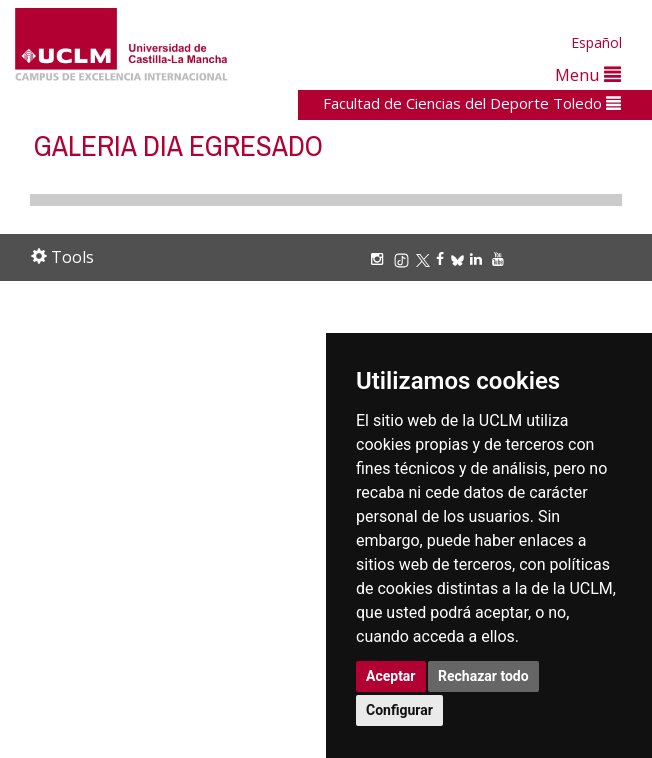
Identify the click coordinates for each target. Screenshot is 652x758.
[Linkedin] (476, 258)
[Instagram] (380, 258)
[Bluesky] (460, 258)
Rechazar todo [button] (483, 676)
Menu (588, 74)
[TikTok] (404, 258)
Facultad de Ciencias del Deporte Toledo (472, 103)
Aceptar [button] (391, 676)
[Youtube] (501, 258)
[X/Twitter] (426, 258)
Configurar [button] (399, 710)
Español (596, 42)
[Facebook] (443, 258)
